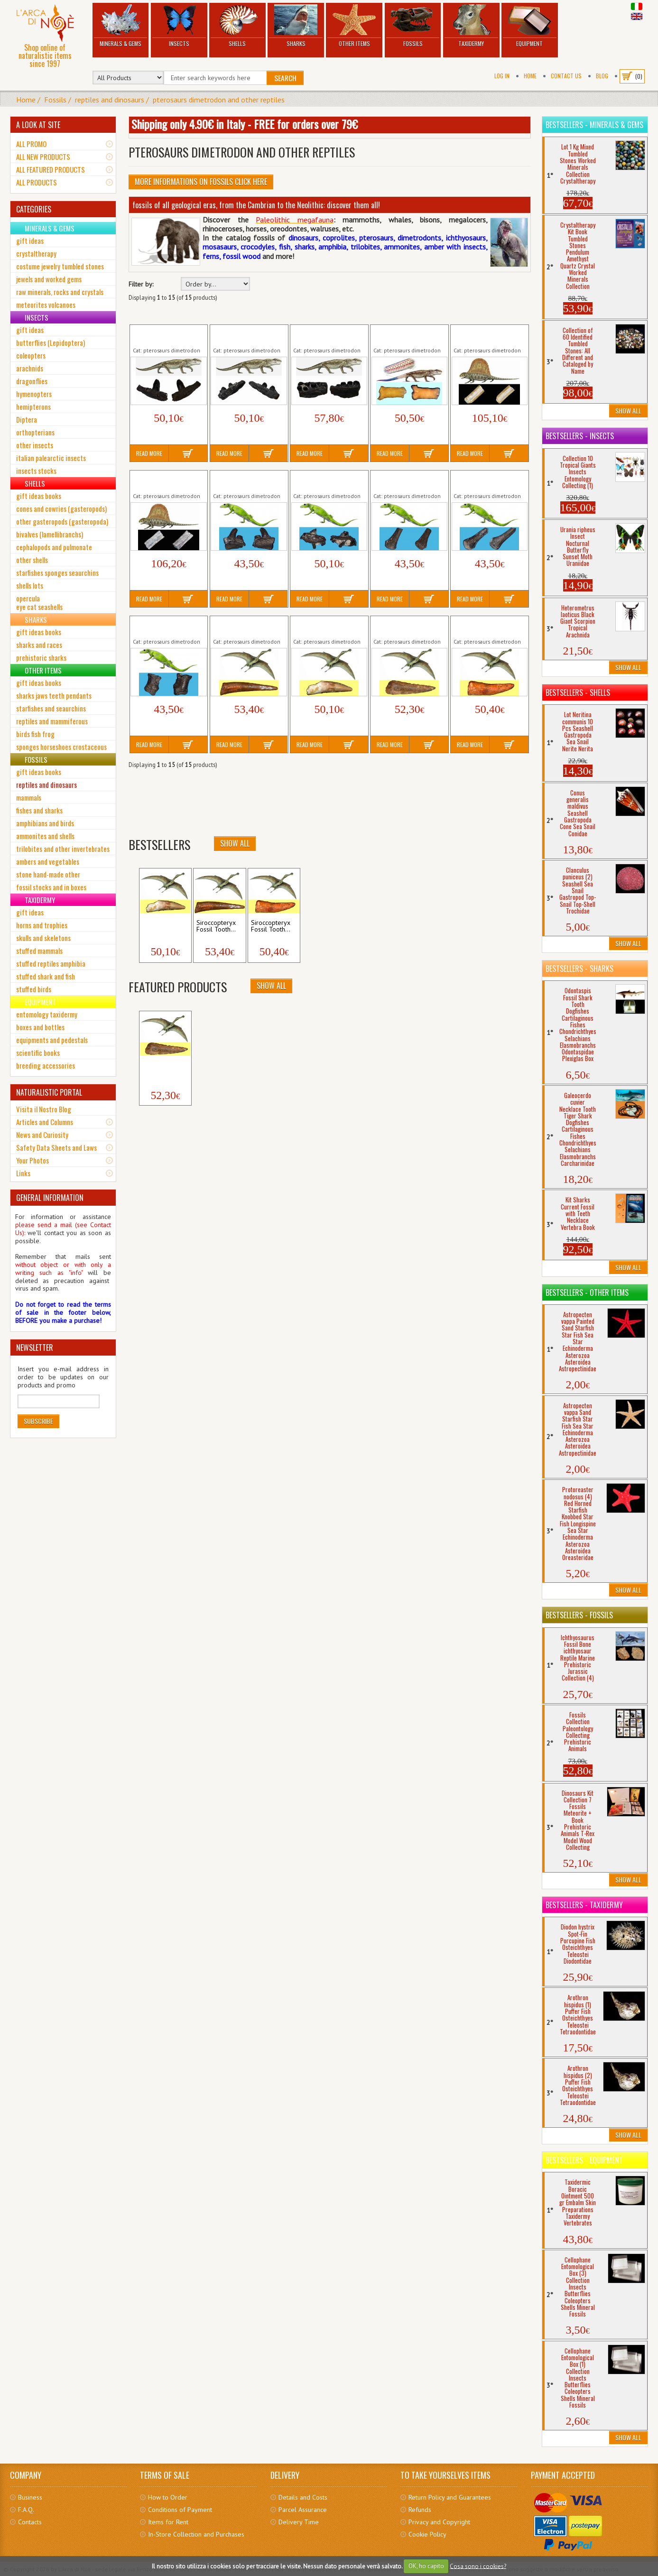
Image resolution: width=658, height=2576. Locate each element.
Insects (179, 25)
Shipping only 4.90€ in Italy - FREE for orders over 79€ (244, 124)
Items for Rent (168, 2522)
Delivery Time (298, 2522)
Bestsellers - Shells (578, 692)
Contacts (30, 2522)
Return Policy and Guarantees (449, 2497)
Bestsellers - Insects (580, 436)
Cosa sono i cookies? (478, 2566)
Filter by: (141, 284)
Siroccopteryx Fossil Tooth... (162, 926)
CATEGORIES (33, 209)
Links (23, 1173)
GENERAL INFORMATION (49, 1197)
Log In (502, 76)
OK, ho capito (426, 2566)
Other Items (354, 25)
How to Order (167, 2497)
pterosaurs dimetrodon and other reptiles (219, 99)
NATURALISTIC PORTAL (49, 1092)
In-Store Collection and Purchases (196, 2534)
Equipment (529, 25)
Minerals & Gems (121, 25)
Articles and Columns (44, 1122)
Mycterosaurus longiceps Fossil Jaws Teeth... (248, 480)
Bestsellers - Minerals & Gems (594, 124)
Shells (237, 25)
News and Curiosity (42, 1134)
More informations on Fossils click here (201, 181)
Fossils (413, 25)
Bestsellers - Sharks (579, 968)
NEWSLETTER (34, 1347)
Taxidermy (471, 25)
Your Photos (32, 1160)
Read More (149, 453)
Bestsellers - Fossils (579, 1615)
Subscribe (38, 1421)
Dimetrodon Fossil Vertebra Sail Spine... (484, 335)
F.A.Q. (26, 2509)
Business (30, 2497)
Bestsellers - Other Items (587, 1292)
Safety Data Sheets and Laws (56, 1147)
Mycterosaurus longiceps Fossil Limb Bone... (408, 480)
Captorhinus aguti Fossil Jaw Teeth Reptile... (166, 335)
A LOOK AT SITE (38, 124)
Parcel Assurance (302, 2509)
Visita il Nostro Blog (43, 1109)
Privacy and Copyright (439, 2522)
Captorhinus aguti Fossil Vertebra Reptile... (406, 335)
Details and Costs (302, 2497)
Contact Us (566, 76)
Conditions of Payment (180, 2509)
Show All (235, 843)
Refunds (419, 2509)
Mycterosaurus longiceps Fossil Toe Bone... (168, 626)
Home (530, 76)
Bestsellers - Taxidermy (584, 1905)
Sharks (296, 25)
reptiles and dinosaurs (109, 99)
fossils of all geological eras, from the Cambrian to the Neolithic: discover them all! (256, 205)
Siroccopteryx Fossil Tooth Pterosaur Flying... (248, 626)
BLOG (602, 76)
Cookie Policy (427, 2534)
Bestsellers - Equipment (584, 2160)
